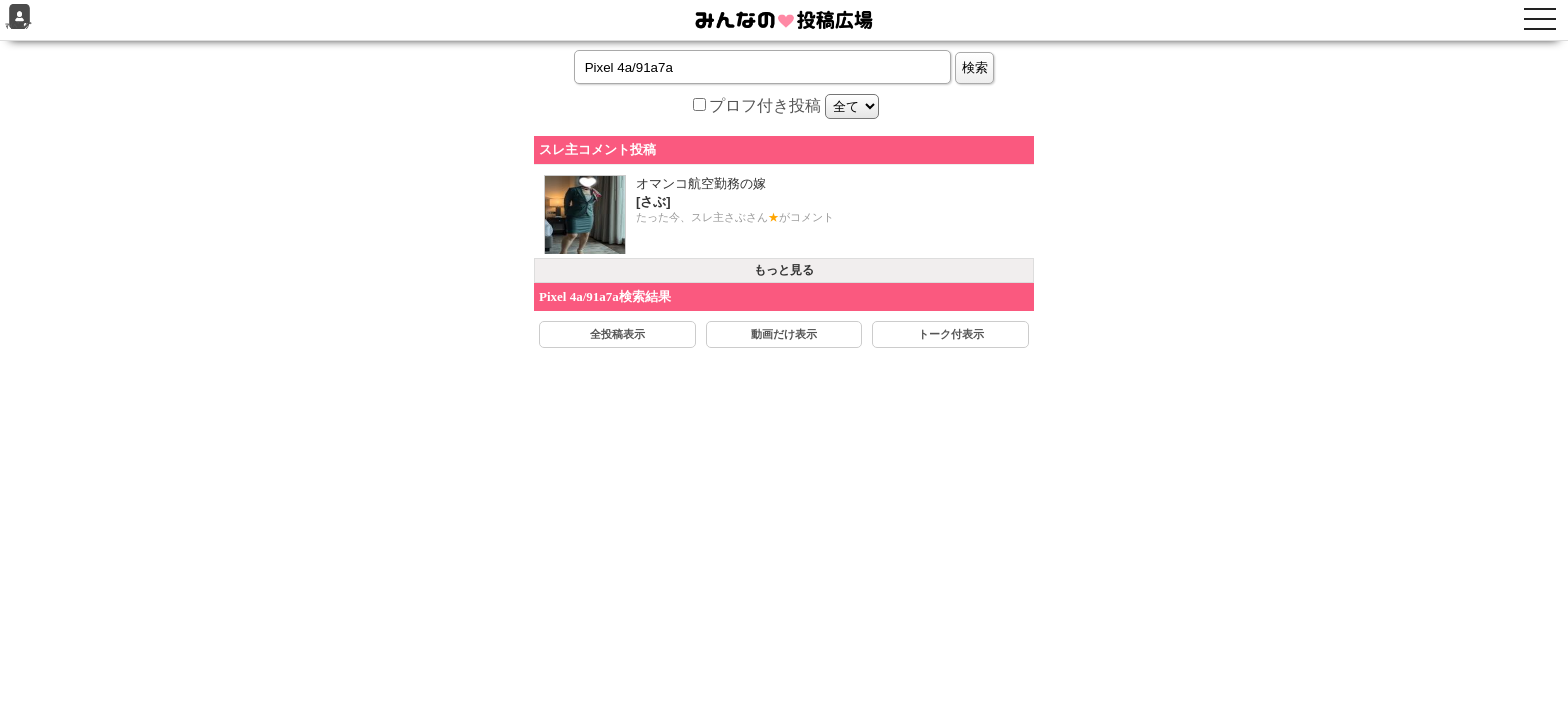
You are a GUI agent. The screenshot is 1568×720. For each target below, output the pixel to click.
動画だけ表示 (784, 334)
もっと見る (784, 270)
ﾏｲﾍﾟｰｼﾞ (19, 17)
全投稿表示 (617, 334)
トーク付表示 (951, 334)
